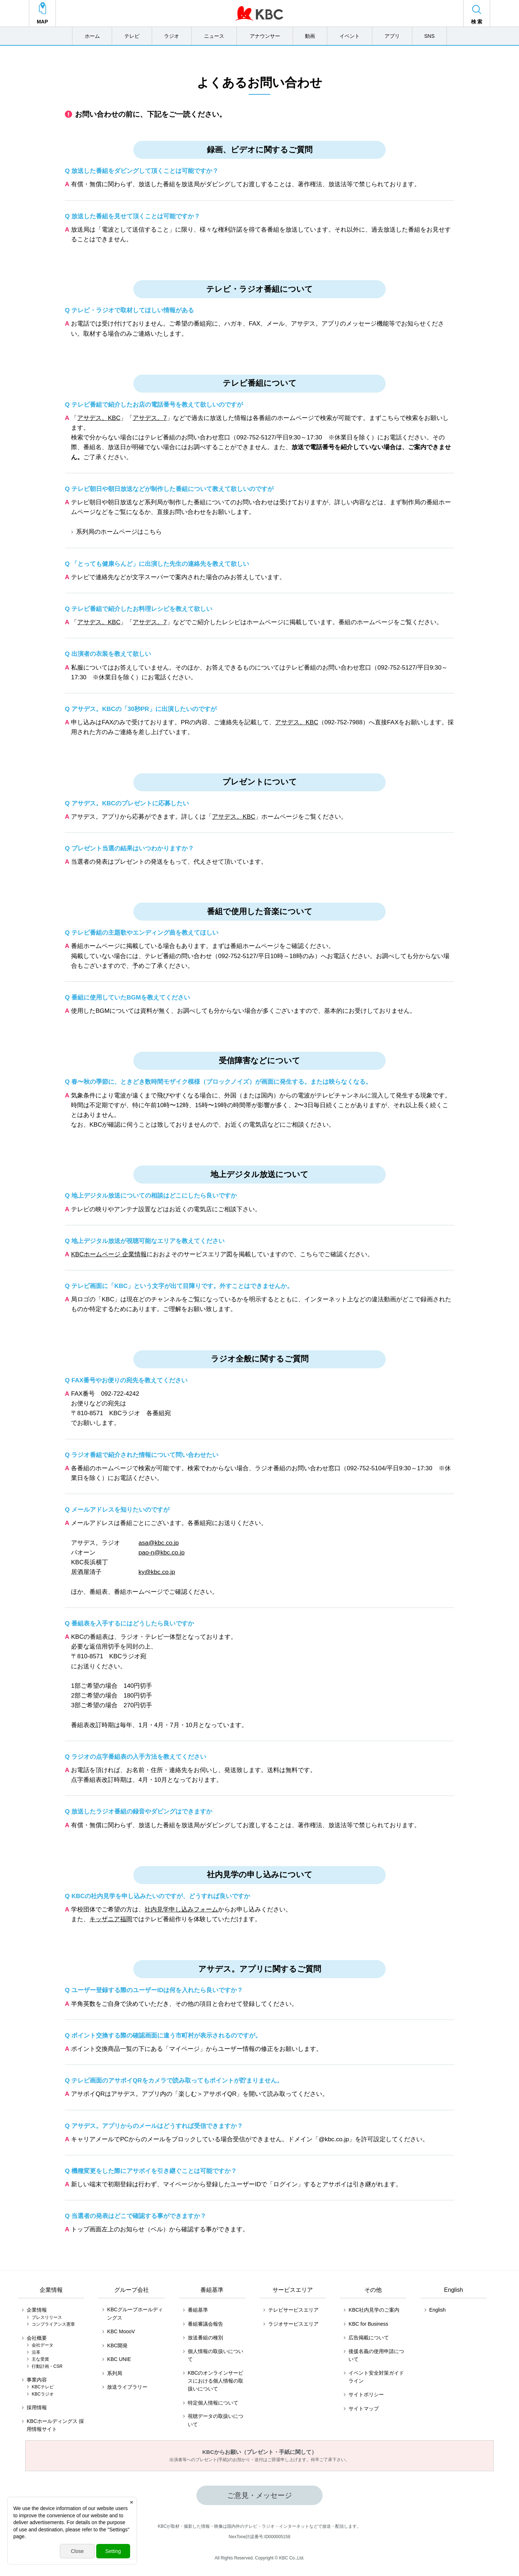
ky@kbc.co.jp (156, 1572)
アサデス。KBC (98, 418)
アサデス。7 (150, 418)
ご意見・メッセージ (259, 2495)
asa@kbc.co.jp (158, 1542)
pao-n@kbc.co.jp (161, 1552)
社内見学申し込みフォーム (181, 1909)
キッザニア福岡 (110, 1919)
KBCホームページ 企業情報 (109, 1254)
